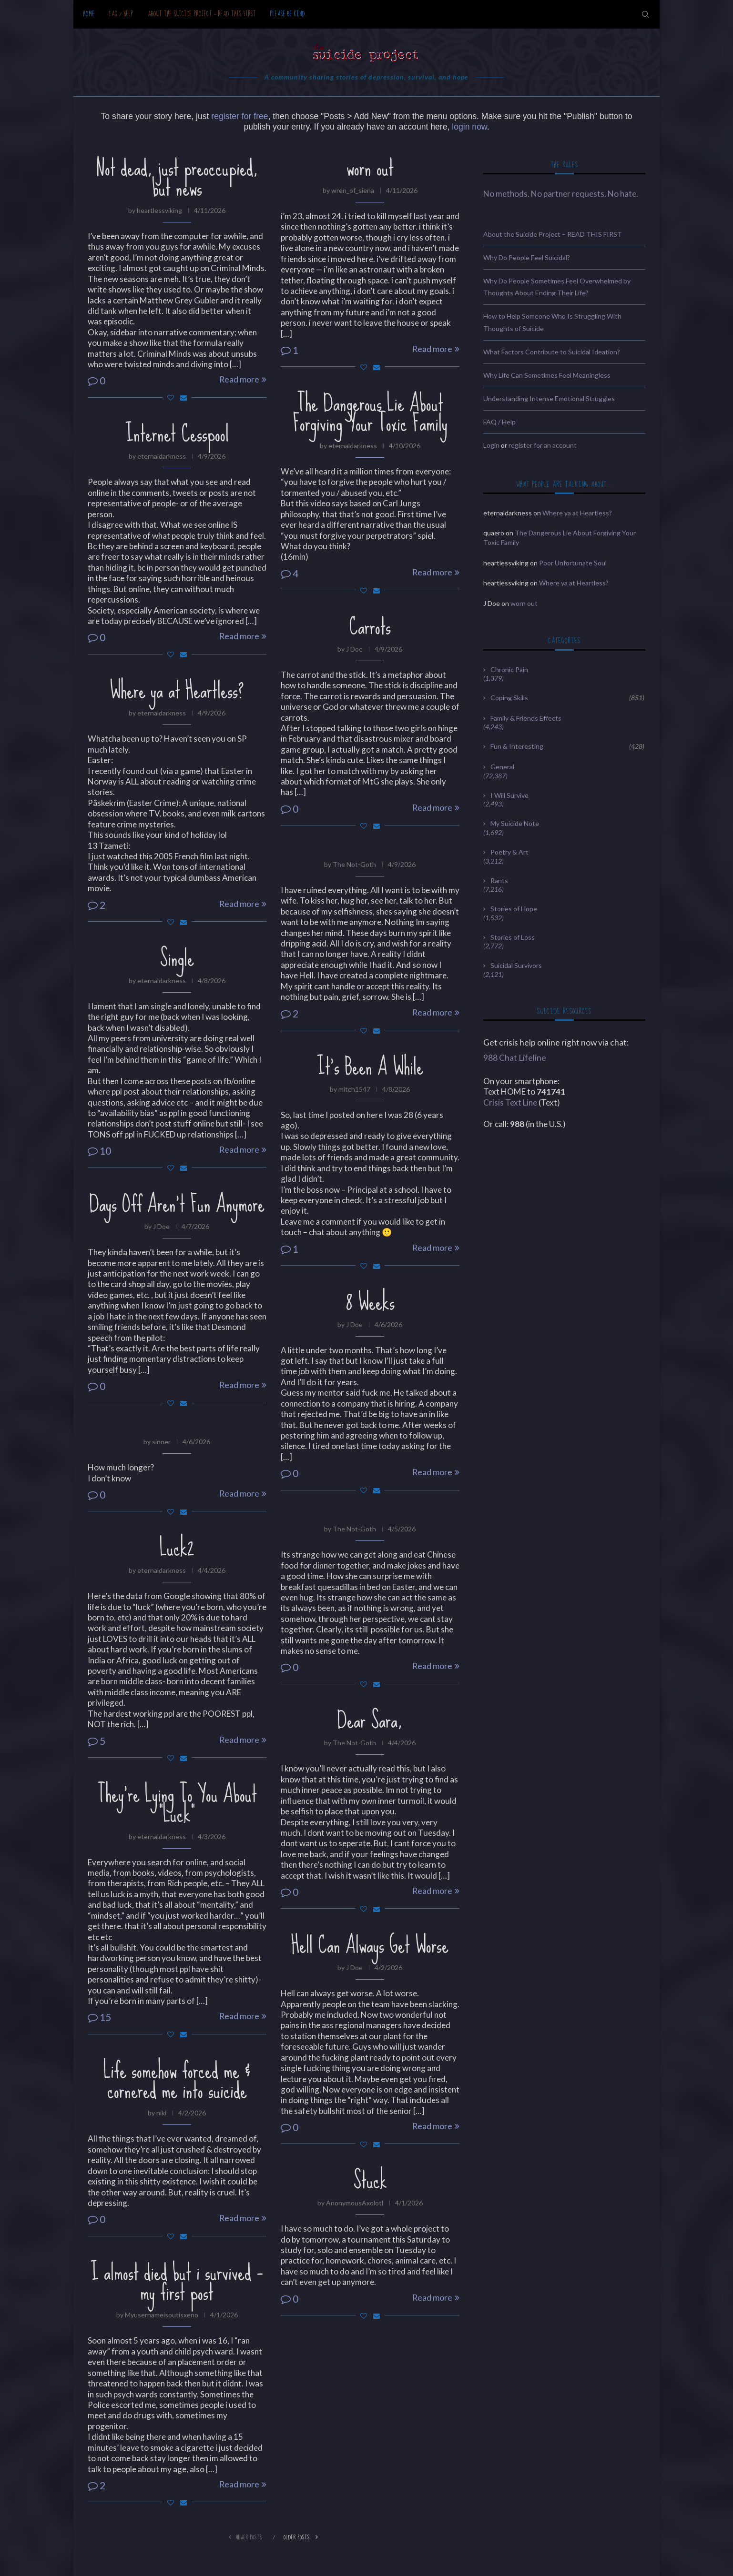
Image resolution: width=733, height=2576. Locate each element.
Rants (499, 880)
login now (469, 126)
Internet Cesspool (177, 433)
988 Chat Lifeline (514, 1058)
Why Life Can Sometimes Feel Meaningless (547, 375)
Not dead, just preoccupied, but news (177, 177)
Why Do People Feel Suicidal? (526, 257)
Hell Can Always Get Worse (369, 1944)
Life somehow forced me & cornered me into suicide (177, 2080)
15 (99, 2017)
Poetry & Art (509, 852)
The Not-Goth (354, 864)
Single (177, 957)
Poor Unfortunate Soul (573, 563)
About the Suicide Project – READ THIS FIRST (202, 14)
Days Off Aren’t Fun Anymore (177, 1203)
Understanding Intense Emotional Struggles (549, 398)
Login (491, 445)
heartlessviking (159, 210)
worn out (370, 167)
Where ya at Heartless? (177, 690)
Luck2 (177, 1547)
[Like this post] (170, 397)
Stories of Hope (513, 909)
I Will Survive (509, 795)
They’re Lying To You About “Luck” (177, 1803)
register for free (239, 116)
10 (99, 1151)
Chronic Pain (509, 669)
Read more (242, 379)
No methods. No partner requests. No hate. (560, 194)
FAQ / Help (121, 14)
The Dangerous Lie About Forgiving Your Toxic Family (370, 412)
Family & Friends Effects (525, 718)
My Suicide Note (514, 823)
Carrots (370, 626)
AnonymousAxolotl (354, 2203)
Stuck (370, 2180)
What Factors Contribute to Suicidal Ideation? (551, 352)
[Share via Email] (183, 397)
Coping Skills (567, 698)
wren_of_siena (352, 190)
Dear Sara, (370, 1720)
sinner (161, 1442)
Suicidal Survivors (516, 965)
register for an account (543, 445)
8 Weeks (370, 1301)
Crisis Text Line (510, 1102)
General (502, 767)
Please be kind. (288, 14)
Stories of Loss (512, 937)
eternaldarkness (352, 446)
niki (161, 2113)
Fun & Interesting (567, 746)
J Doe (354, 649)
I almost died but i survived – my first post (177, 2282)
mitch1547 (354, 1089)
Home (89, 14)
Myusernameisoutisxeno (161, 2315)
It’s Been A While (370, 1066)
